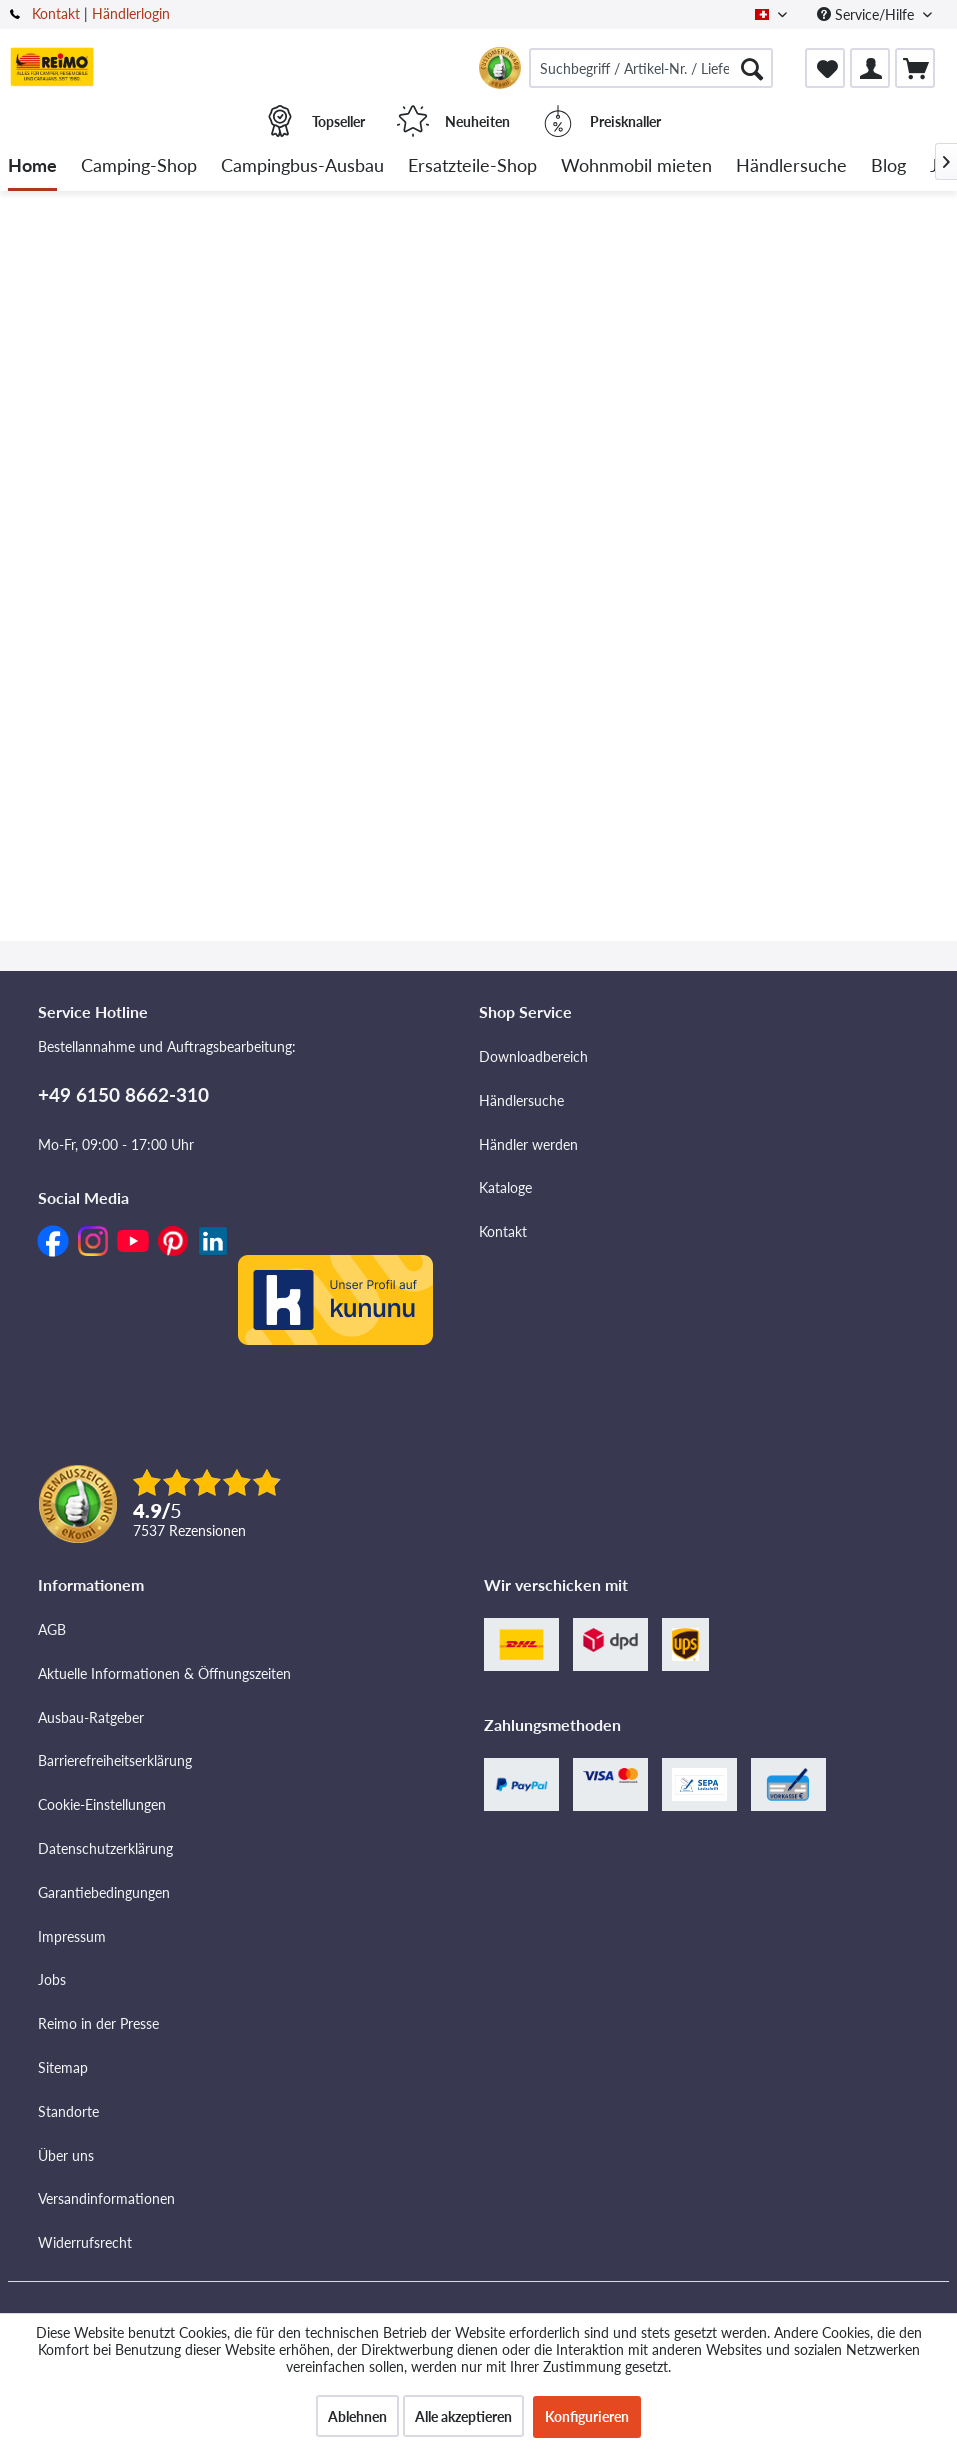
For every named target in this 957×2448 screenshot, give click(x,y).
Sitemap (63, 2067)
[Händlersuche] (791, 166)
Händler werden (528, 1144)
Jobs (52, 1979)
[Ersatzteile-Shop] (472, 166)
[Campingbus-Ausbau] (302, 166)
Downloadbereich (533, 1056)
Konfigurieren (587, 2416)
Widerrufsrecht (85, 2242)
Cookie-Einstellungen (102, 1804)
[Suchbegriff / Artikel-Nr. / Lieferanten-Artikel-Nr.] (651, 68)
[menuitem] (651, 68)
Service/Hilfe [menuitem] (867, 14)
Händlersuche (521, 1100)
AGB (52, 1629)
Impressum (72, 1936)
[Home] (32, 166)
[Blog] (888, 166)
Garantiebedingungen (104, 1892)
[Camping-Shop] (139, 166)
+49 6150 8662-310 (123, 1094)
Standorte (68, 2111)
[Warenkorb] (915, 68)
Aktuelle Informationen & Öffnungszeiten (164, 1673)
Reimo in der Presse (98, 2023)
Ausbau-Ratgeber (91, 1717)
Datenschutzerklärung (105, 1848)
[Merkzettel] (825, 68)
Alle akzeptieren (463, 2416)
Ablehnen (357, 2416)
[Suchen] (752, 68)
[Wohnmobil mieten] (636, 166)
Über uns (66, 2155)
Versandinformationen (106, 2198)
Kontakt (56, 13)
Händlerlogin (131, 13)
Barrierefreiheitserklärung (115, 1760)
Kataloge (505, 1187)
